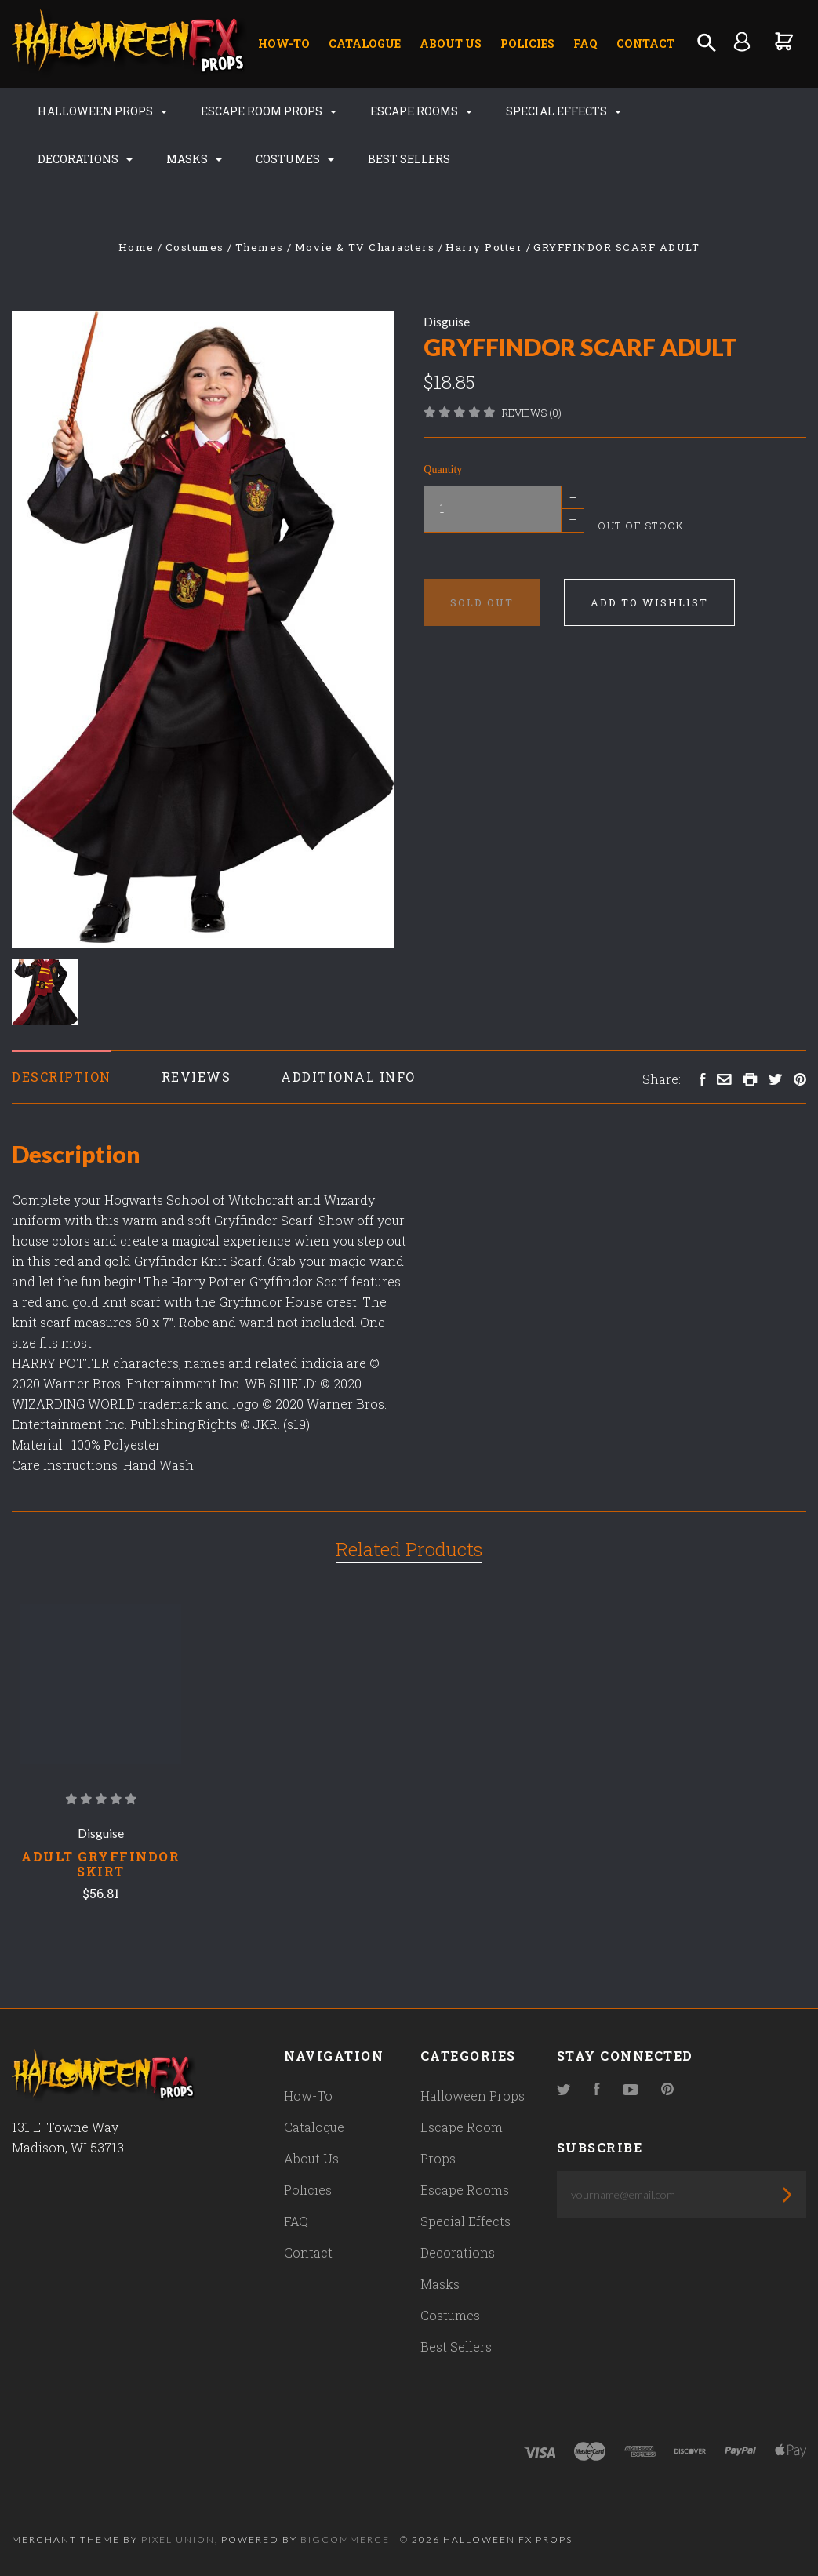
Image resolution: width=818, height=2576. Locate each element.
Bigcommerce (345, 2539)
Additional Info (348, 1076)
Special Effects (563, 111)
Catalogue (365, 43)
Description (61, 1076)
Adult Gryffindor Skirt (100, 1863)
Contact (645, 43)
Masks (194, 158)
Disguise (447, 321)
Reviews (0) (532, 413)
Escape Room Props (268, 111)
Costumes (295, 158)
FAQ (585, 43)
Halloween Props (102, 111)
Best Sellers (409, 158)
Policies (527, 43)
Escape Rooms (421, 111)
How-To (284, 43)
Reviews (196, 1076)
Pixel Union (178, 2539)
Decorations (85, 158)
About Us (451, 43)
